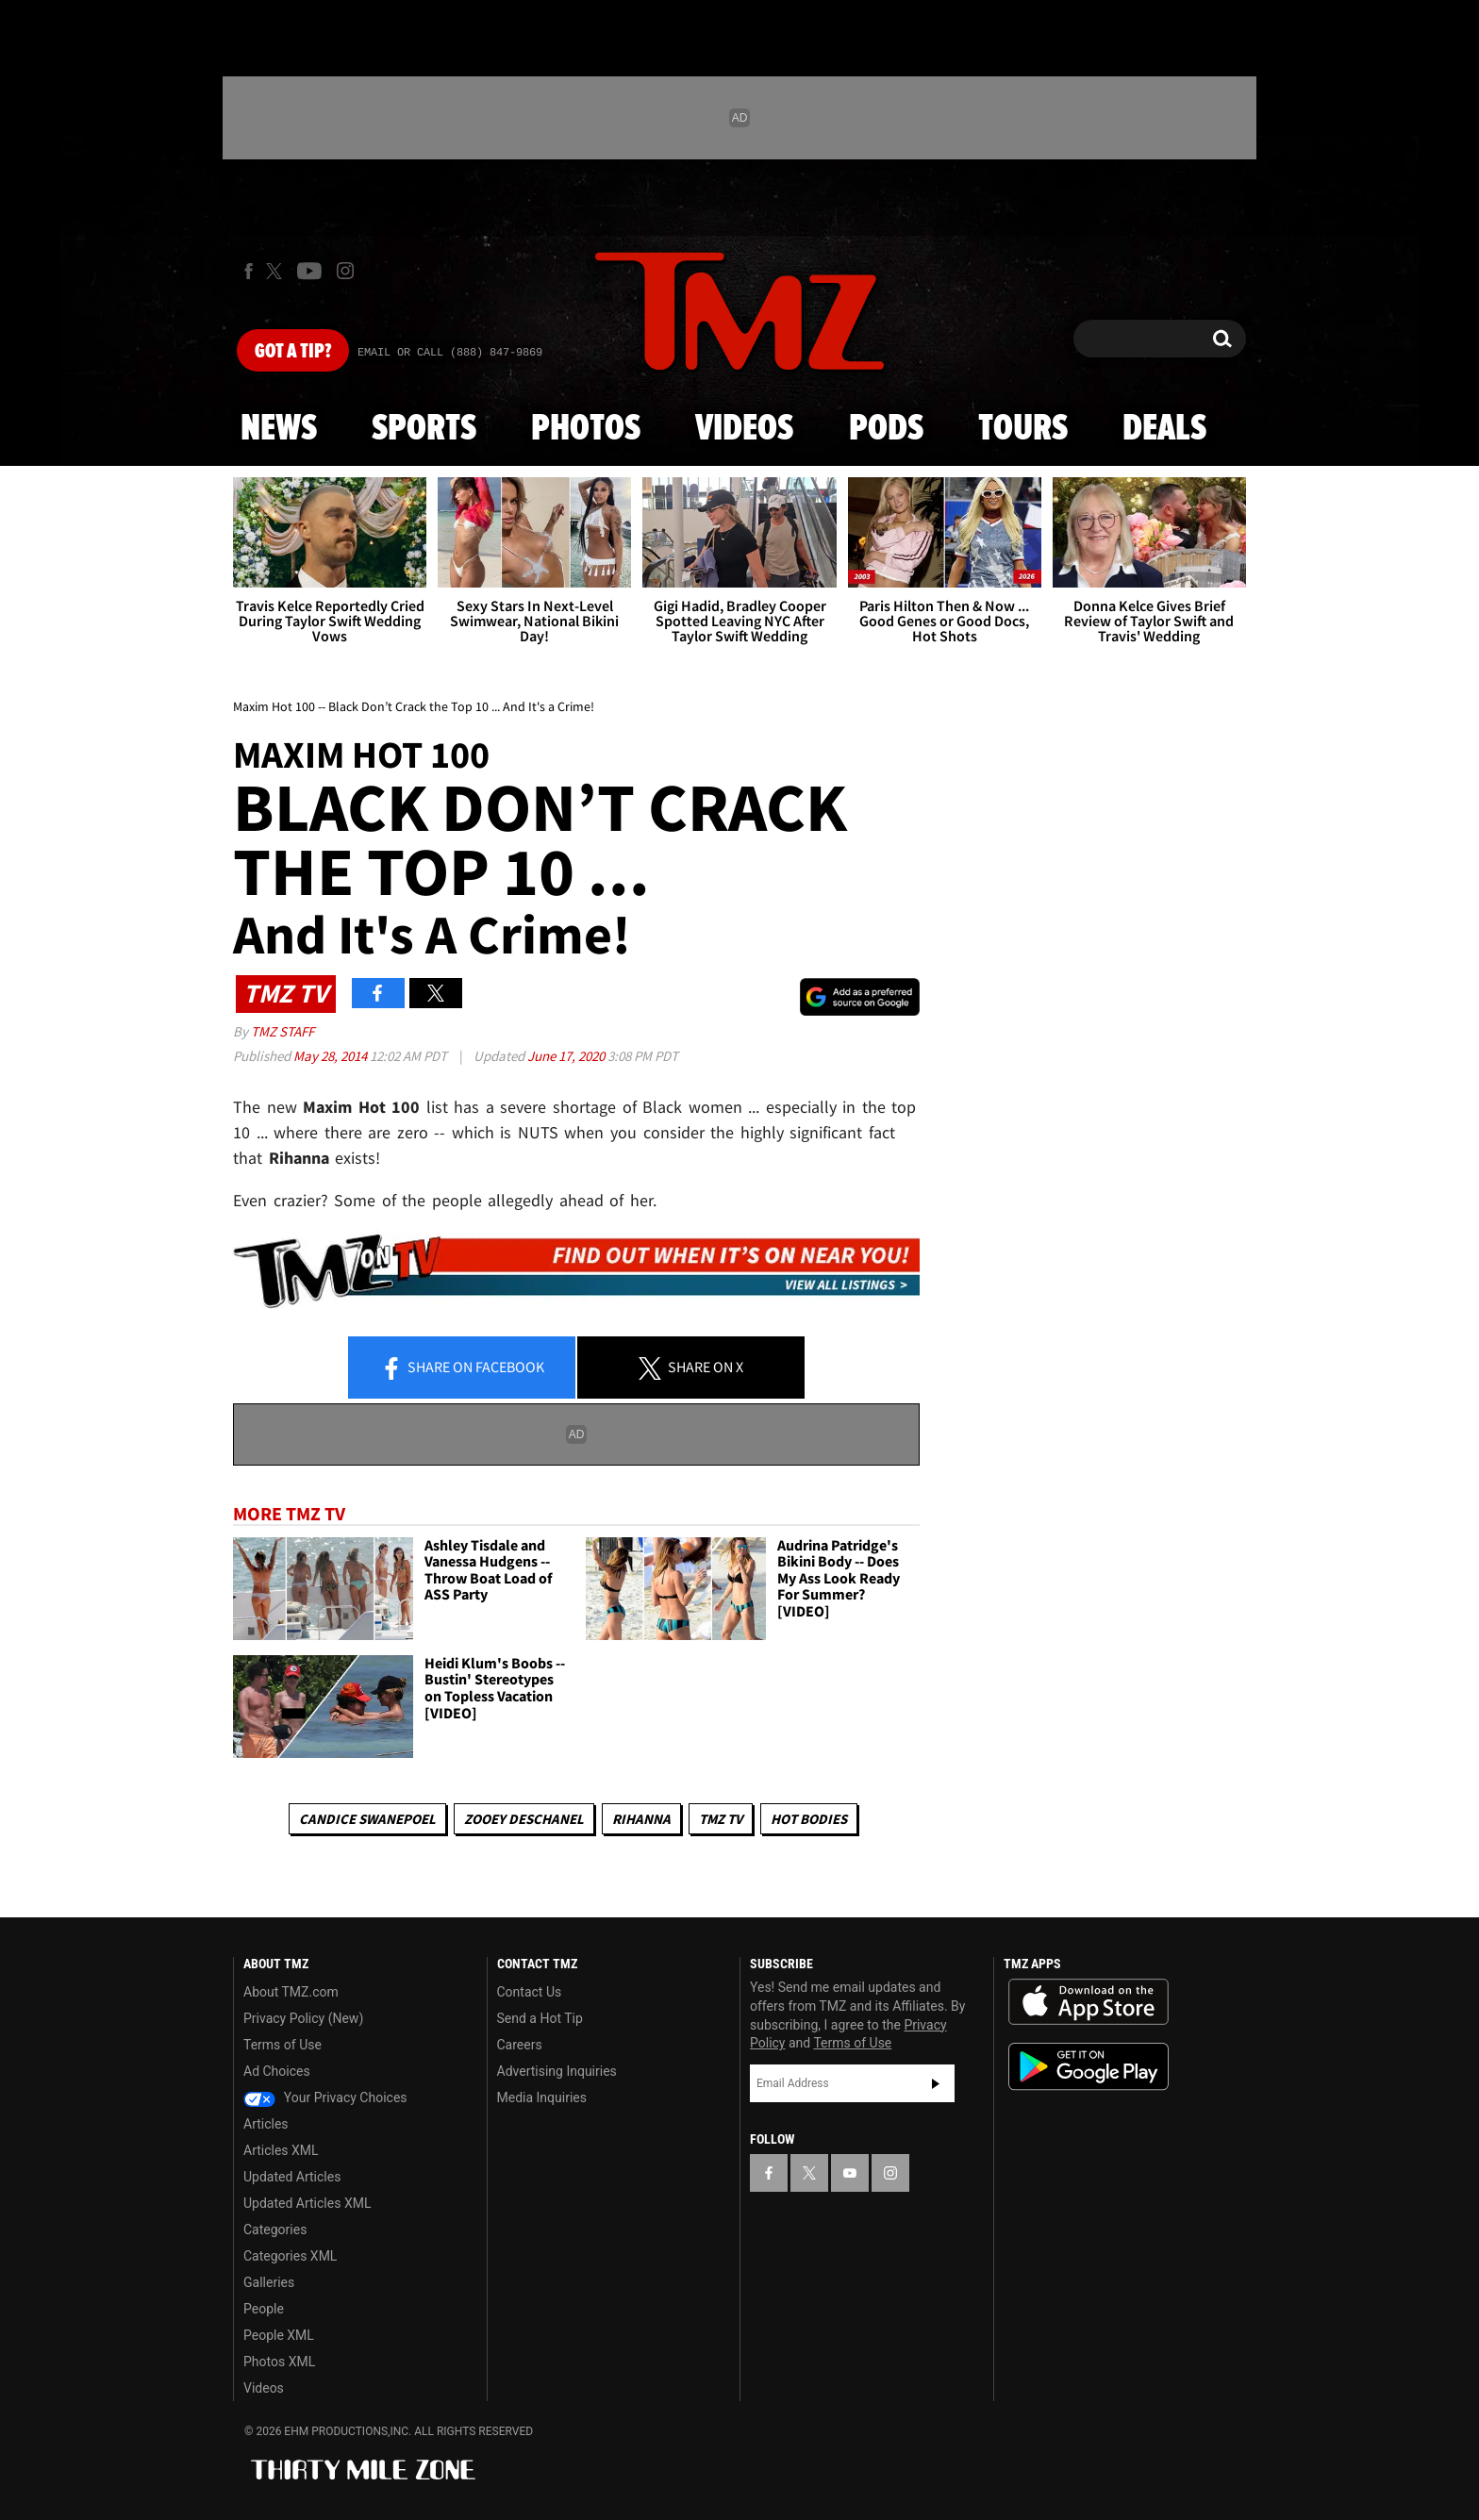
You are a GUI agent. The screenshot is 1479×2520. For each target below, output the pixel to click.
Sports (424, 429)
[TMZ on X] (277, 271)
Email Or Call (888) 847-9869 (449, 352)
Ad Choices (276, 2071)
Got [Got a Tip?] (293, 352)
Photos (585, 429)
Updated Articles (292, 2176)
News (279, 429)
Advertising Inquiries (557, 2071)
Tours (1023, 429)
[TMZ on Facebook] (248, 271)
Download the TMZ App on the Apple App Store (1088, 2002)
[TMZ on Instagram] (345, 270)
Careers (519, 2044)
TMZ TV (720, 1819)
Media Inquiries (542, 2097)
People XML (278, 2335)
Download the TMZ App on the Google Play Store (1088, 2067)
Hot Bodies (809, 1819)
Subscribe (936, 2083)
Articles (266, 2123)
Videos (744, 429)
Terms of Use (282, 2044)
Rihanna (641, 1819)
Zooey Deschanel (524, 1819)
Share (462, 1368)
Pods (886, 429)
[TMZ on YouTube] (850, 2173)
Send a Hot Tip (540, 2018)
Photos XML (279, 2361)
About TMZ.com (291, 1991)
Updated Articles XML (307, 2203)
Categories (275, 2229)
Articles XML (281, 2150)
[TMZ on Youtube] (309, 270)
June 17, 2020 (567, 1056)
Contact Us (529, 1991)
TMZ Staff (282, 1031)
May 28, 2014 (331, 1056)
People (263, 2308)
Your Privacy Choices (325, 2097)
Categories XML (290, 2255)
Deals (1164, 429)
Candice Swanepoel (367, 1819)
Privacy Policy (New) (303, 2018)
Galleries (268, 2282)
